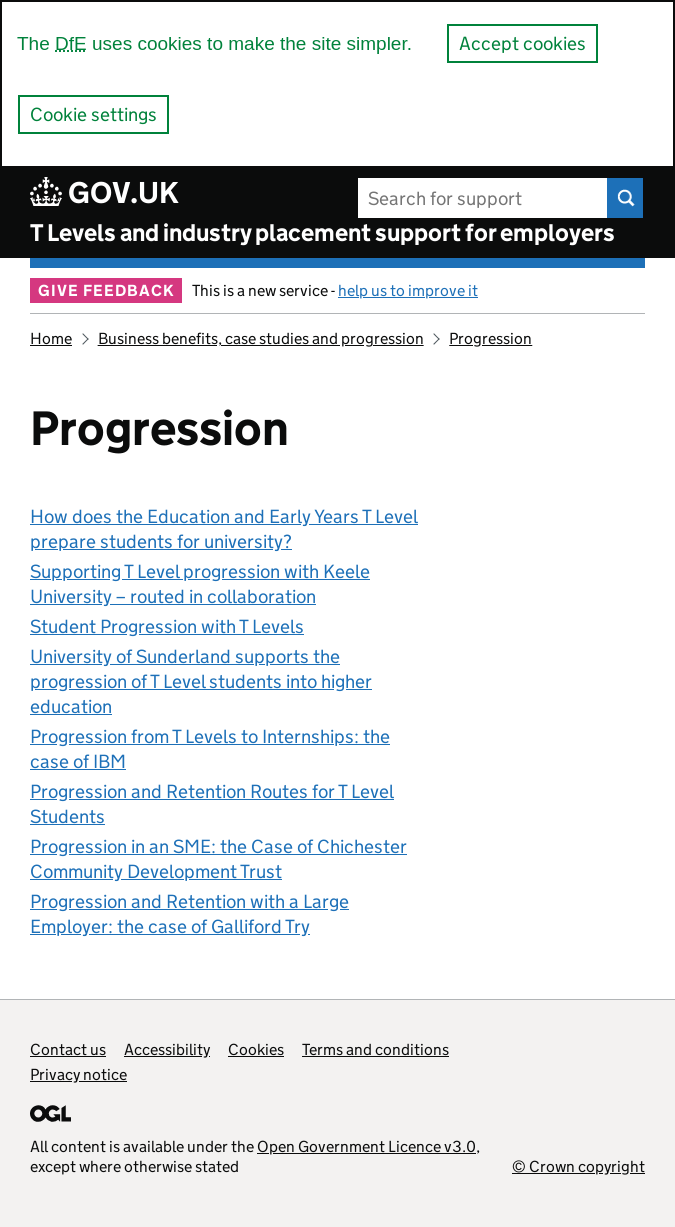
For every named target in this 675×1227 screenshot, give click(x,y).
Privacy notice (78, 1074)
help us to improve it (408, 290)
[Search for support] (483, 198)
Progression (490, 338)
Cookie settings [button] (93, 114)
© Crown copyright (578, 1166)
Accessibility (167, 1049)
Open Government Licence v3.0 (366, 1146)
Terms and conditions (375, 1049)
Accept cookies (522, 43)
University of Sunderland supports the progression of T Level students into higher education (201, 681)
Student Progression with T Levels (167, 626)
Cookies (256, 1049)
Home (51, 338)
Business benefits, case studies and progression (261, 338)
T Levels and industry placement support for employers (322, 232)
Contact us (68, 1049)
